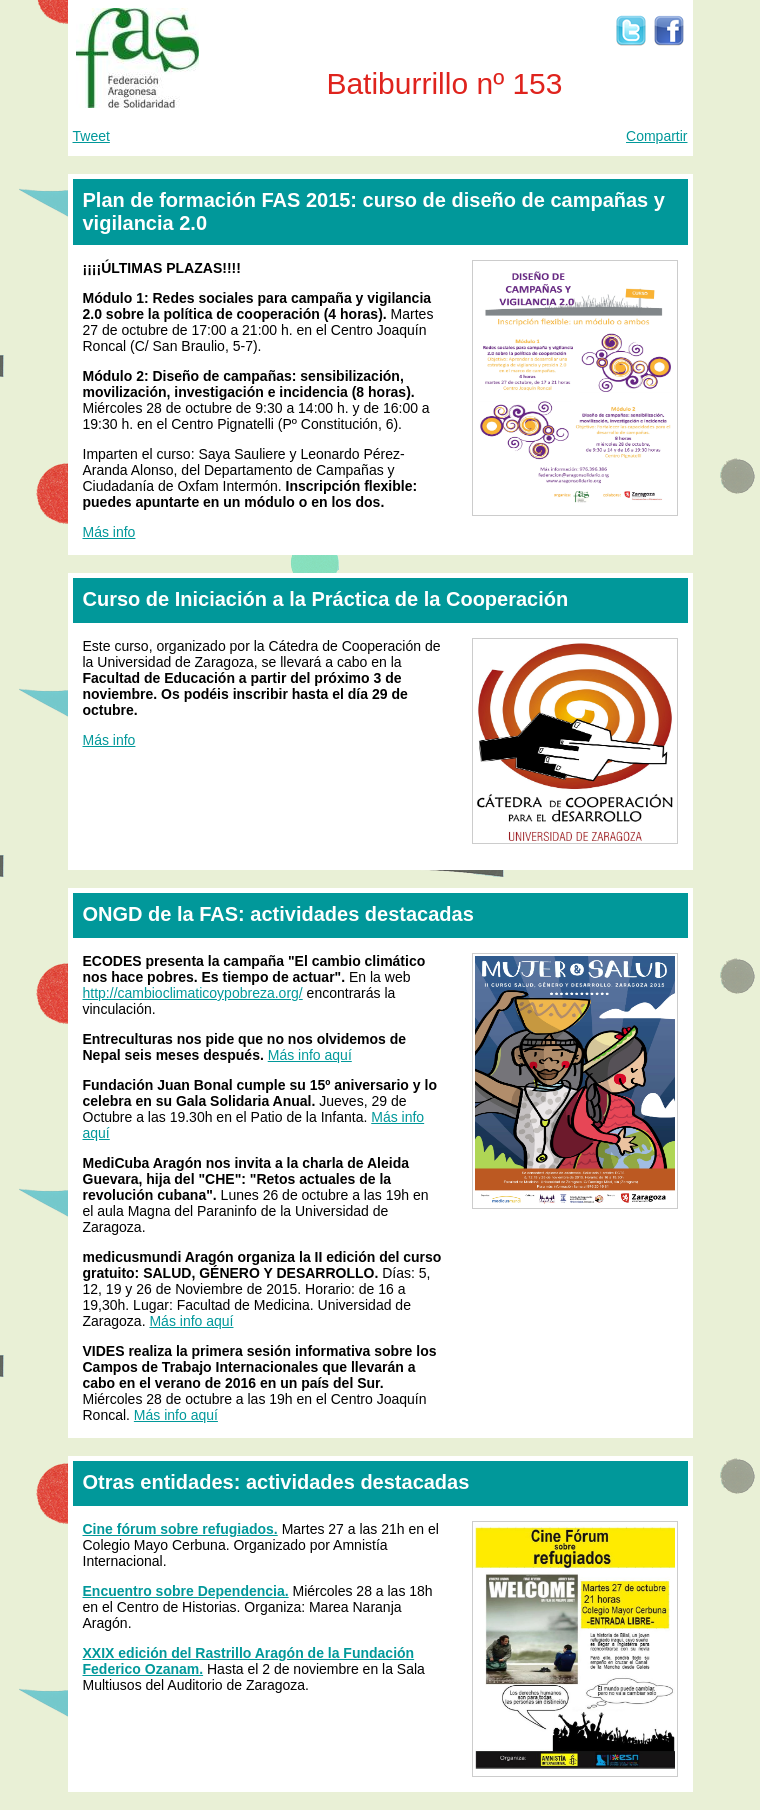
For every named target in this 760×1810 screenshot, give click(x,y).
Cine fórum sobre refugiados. (180, 1529)
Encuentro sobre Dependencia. (186, 1591)
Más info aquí (310, 1055)
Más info (109, 532)
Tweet (91, 136)
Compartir (656, 136)
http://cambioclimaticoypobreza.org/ (193, 993)
